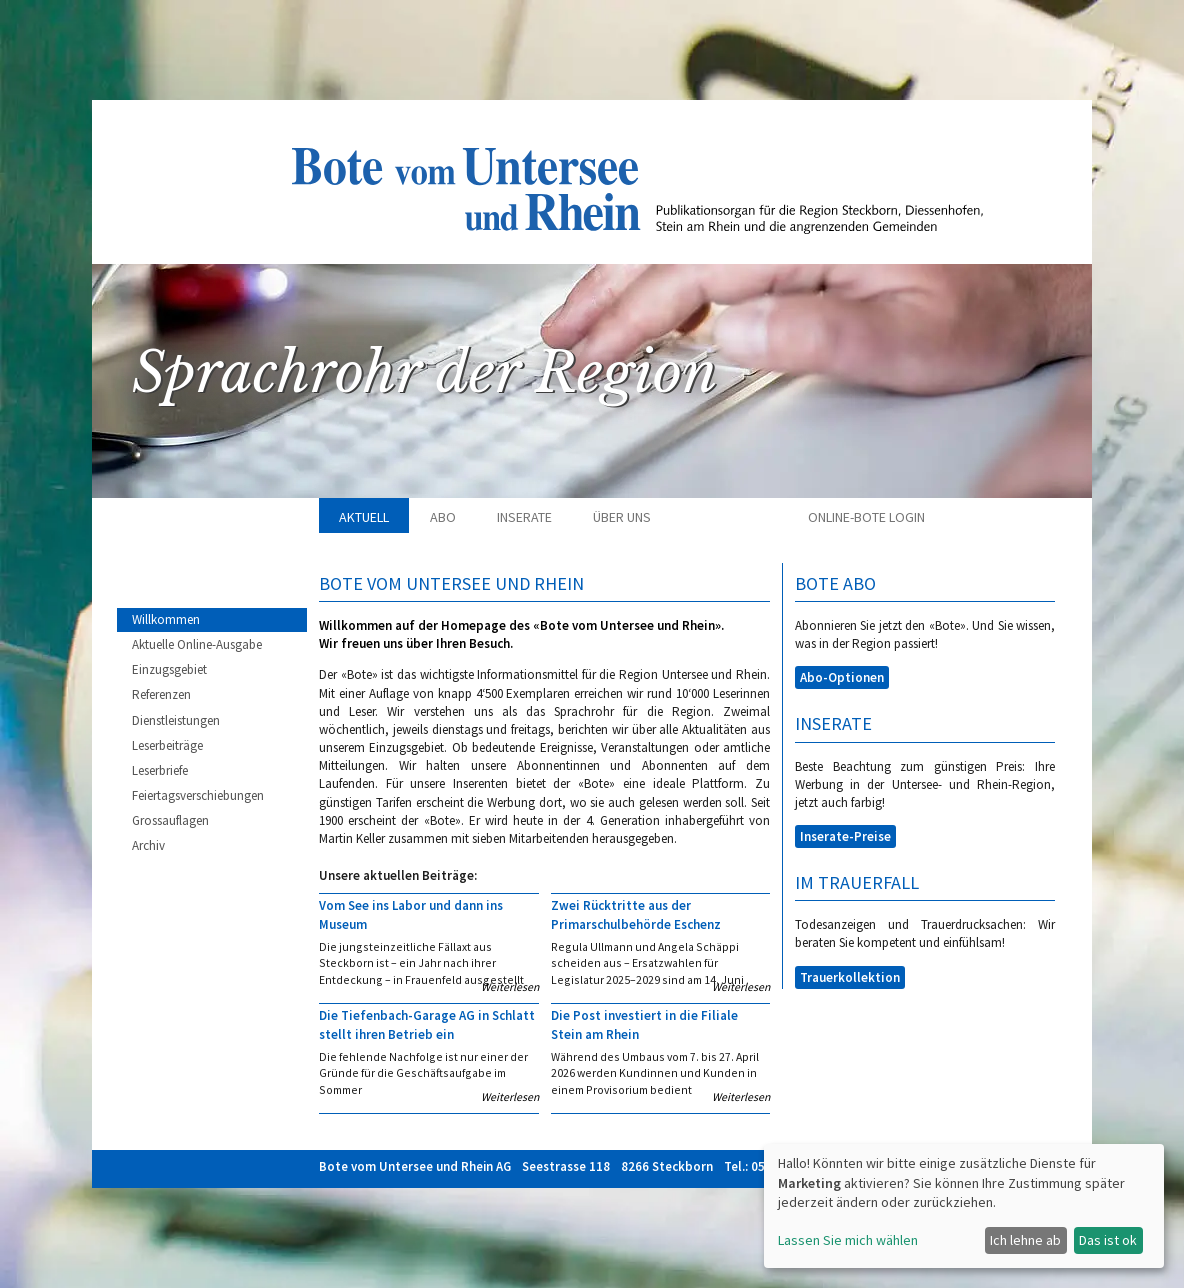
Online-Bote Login (866, 517)
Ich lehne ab (1025, 1240)
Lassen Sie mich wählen (848, 1240)
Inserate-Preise (845, 836)
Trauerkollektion (850, 977)
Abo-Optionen (842, 677)
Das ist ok (1108, 1240)
